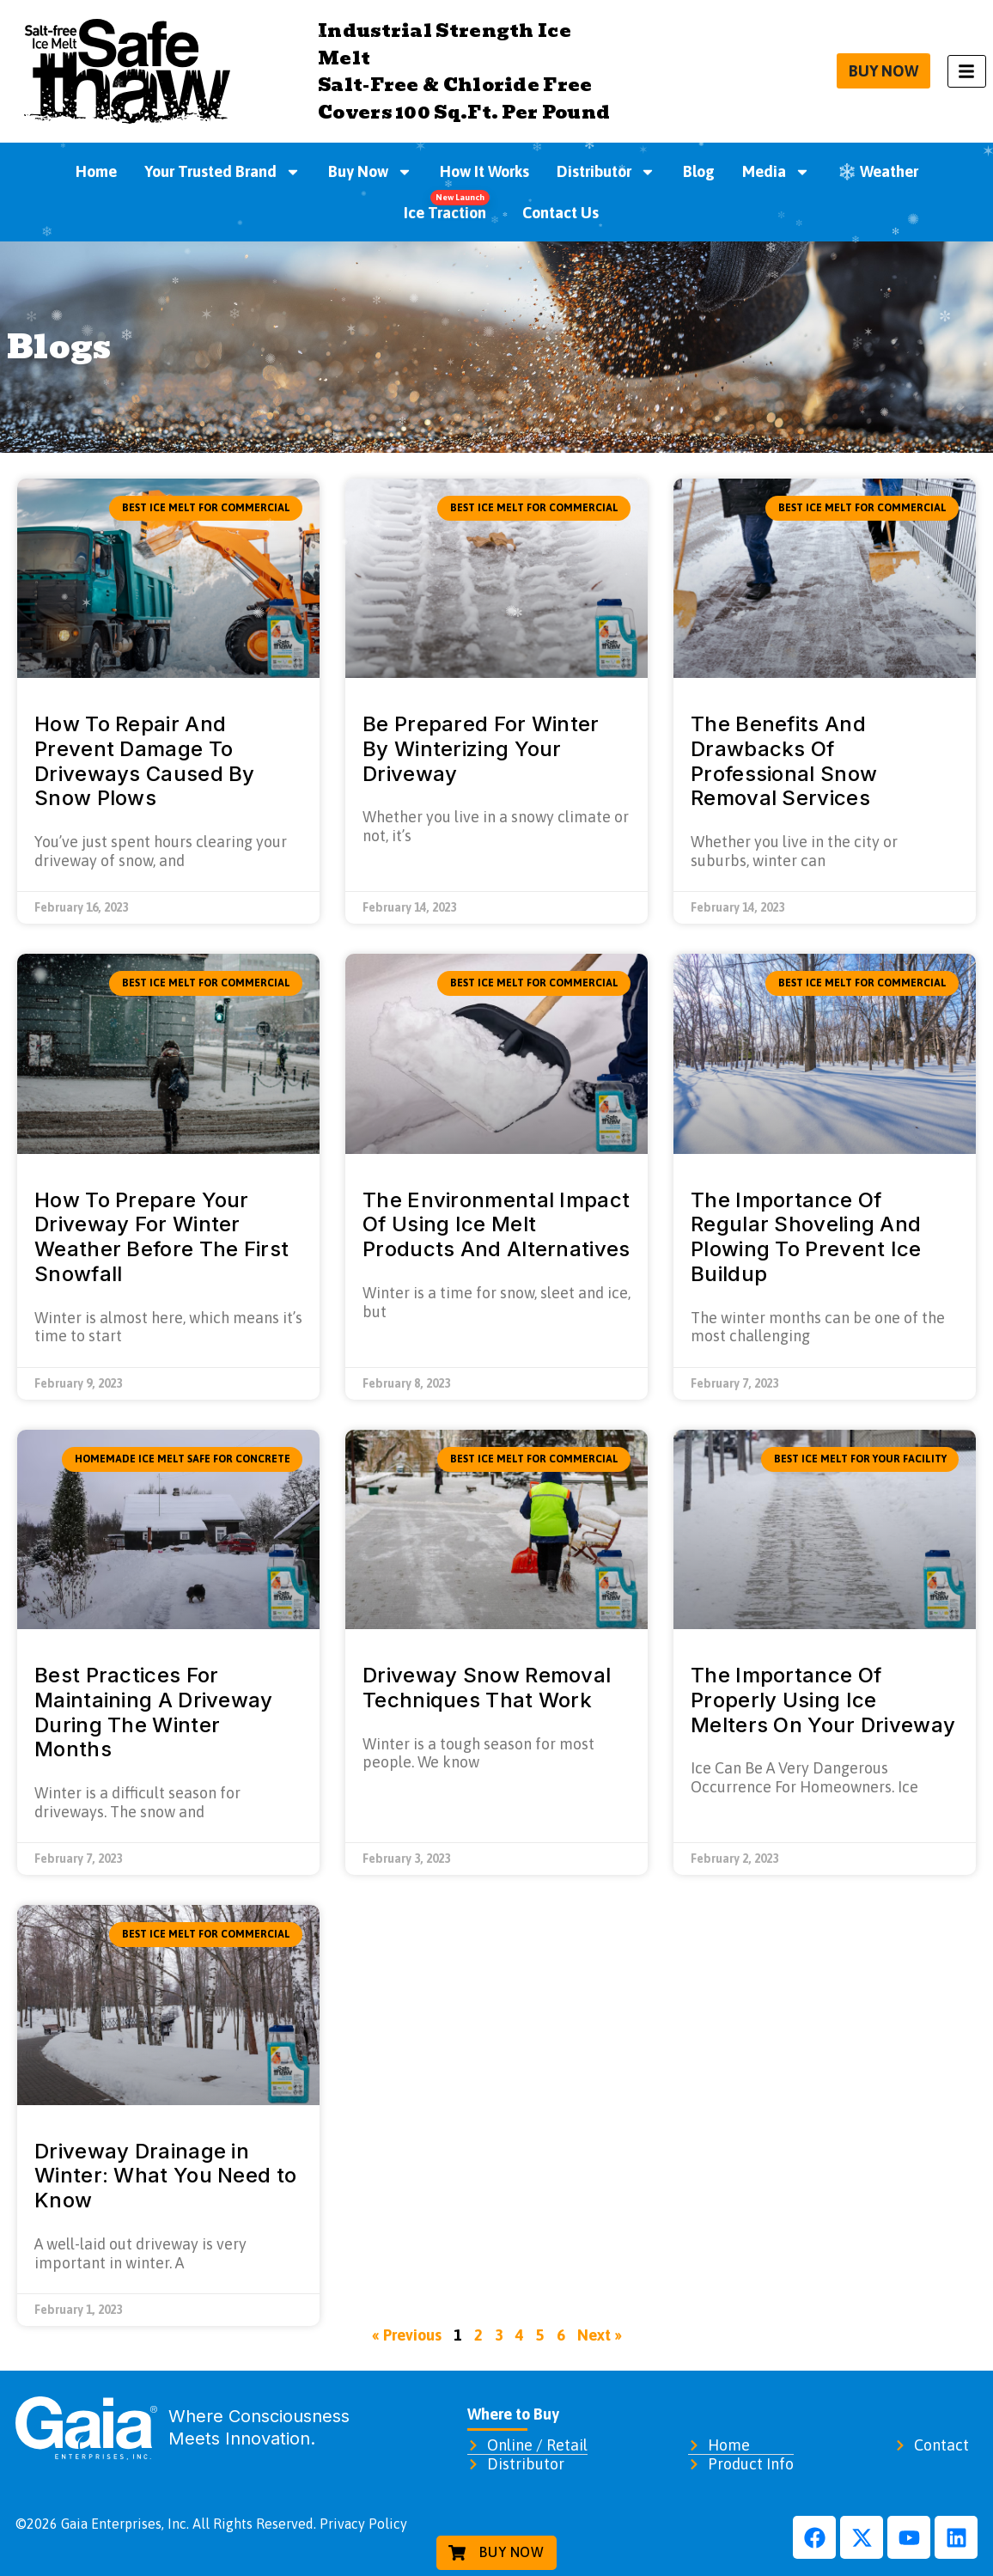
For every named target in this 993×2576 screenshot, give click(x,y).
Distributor (606, 172)
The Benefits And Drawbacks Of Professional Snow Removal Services (784, 760)
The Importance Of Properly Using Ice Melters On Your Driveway (823, 1700)
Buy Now (370, 172)
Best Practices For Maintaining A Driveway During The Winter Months (153, 1712)
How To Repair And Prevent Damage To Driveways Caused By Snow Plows (144, 760)
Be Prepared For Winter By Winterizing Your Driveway (481, 748)
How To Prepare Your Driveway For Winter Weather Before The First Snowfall (161, 1236)
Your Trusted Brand (222, 172)
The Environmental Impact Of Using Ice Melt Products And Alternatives (496, 1224)
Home (96, 171)
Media (776, 172)
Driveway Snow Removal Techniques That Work (486, 1687)
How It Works (484, 171)
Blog (699, 171)
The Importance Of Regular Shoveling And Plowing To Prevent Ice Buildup (806, 1236)
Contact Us (560, 213)
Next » (599, 2335)
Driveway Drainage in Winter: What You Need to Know (165, 2176)
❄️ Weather (878, 171)
